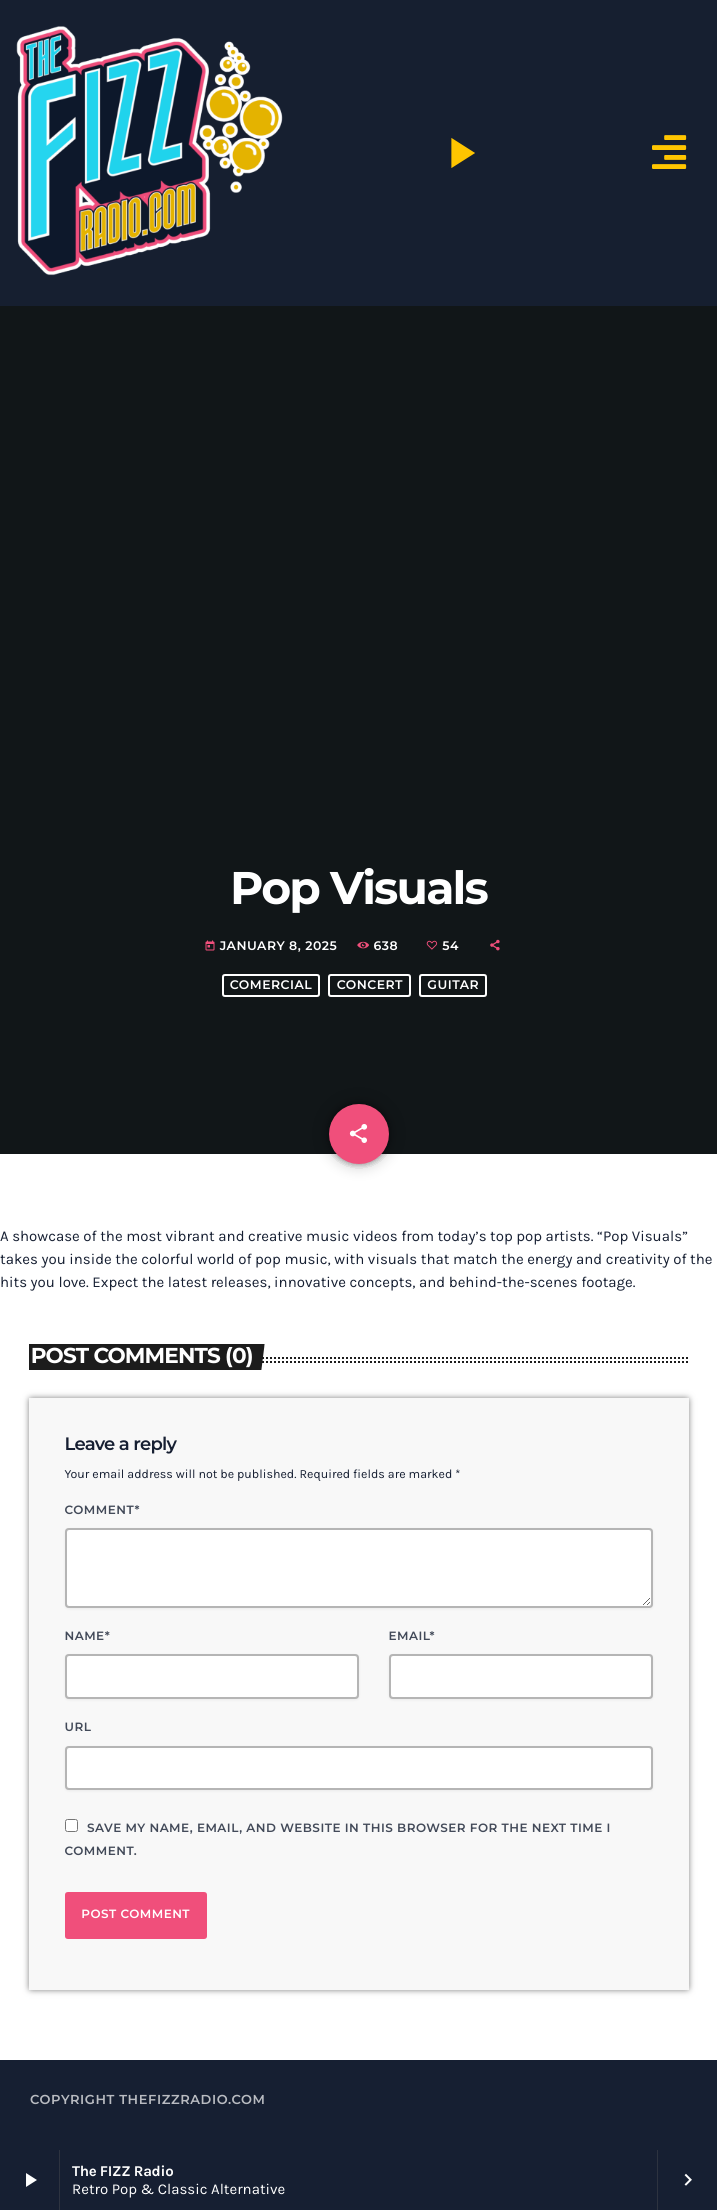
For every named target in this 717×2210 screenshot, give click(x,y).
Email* (412, 1636)
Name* (88, 1636)
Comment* (102, 1510)
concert (370, 985)
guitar (453, 985)
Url (78, 1727)
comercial (271, 985)
